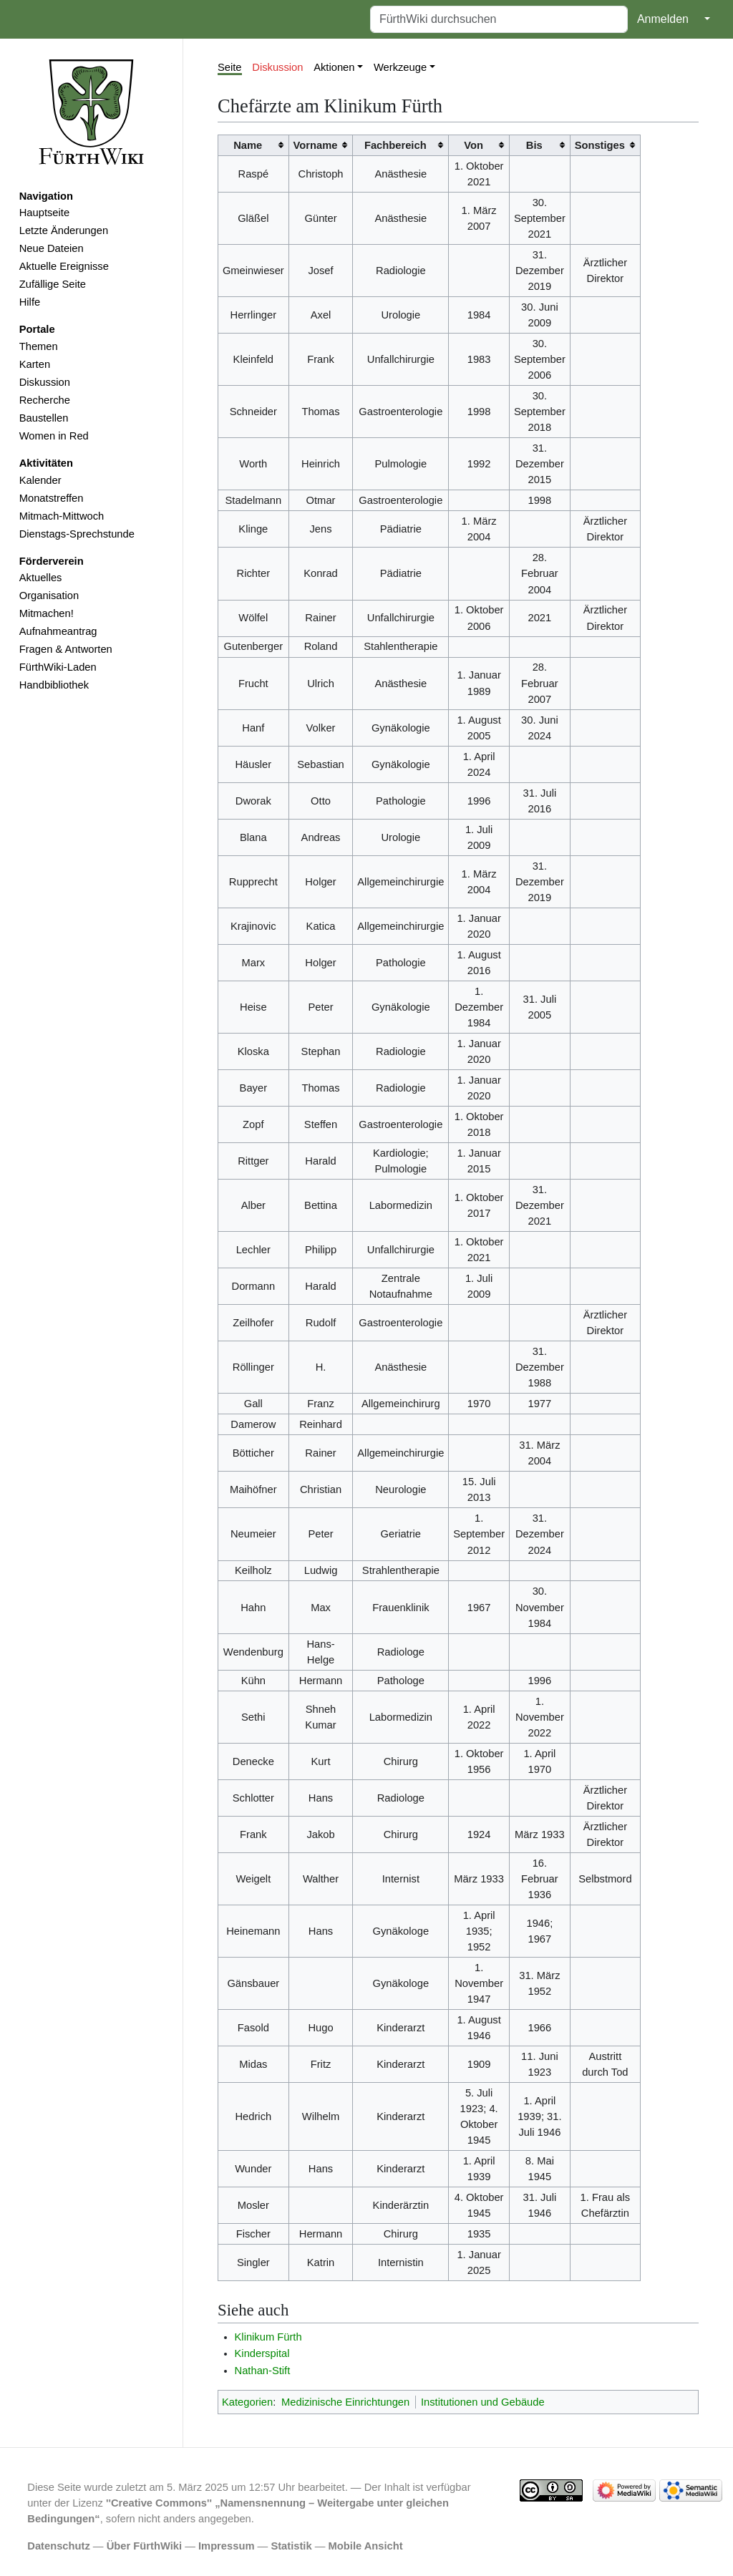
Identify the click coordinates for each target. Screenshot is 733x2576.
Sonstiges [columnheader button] (600, 145)
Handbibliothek (54, 685)
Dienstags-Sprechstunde (77, 534)
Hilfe (29, 302)
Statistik (291, 2546)
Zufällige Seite (52, 284)
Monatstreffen (51, 498)
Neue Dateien (51, 248)
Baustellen (44, 418)
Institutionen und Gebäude (483, 2402)
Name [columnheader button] (247, 145)
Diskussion (44, 382)
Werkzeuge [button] (400, 67)
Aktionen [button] (334, 67)
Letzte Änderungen (63, 230)
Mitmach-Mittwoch (62, 516)
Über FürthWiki (144, 2546)
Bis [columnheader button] (534, 145)
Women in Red (54, 436)
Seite (230, 67)
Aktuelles (40, 577)
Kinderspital (262, 2353)
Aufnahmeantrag (58, 631)
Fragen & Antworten (65, 649)
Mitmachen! (46, 613)
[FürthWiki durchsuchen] (499, 19)
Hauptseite (44, 212)
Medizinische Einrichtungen (345, 2402)
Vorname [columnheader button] (315, 145)
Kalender (40, 480)
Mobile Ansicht (366, 2546)
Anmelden (663, 19)
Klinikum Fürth (268, 2337)
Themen (38, 346)
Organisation (49, 595)
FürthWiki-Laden (58, 667)
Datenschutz (58, 2546)
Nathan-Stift (263, 2370)
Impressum (226, 2546)
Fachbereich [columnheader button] (395, 145)
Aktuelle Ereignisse (64, 266)
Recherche (44, 400)
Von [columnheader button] (473, 145)
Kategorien (247, 2402)
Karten (34, 364)
